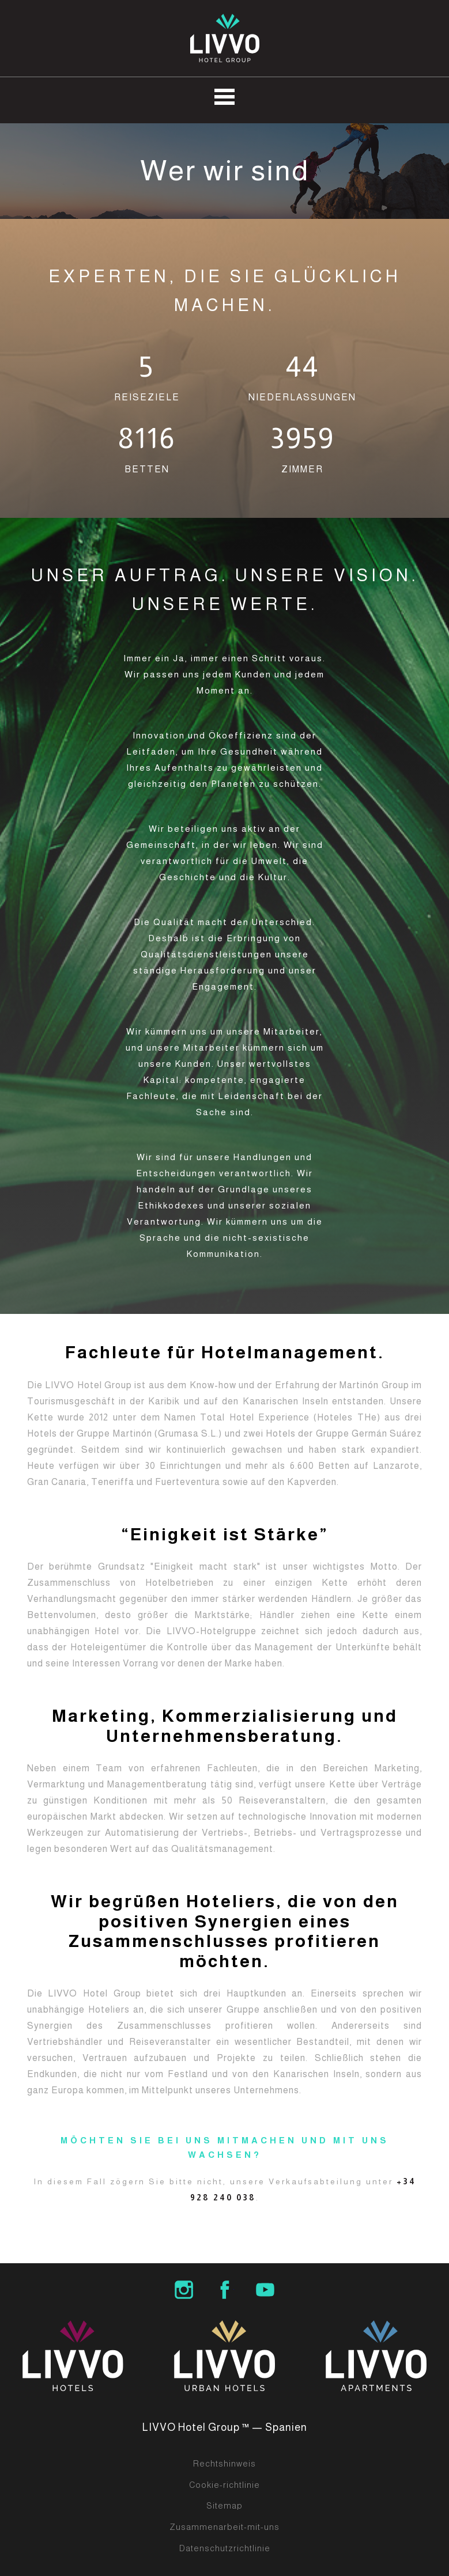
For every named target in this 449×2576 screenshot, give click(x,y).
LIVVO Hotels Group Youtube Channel (265, 2289)
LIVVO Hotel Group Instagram (184, 2289)
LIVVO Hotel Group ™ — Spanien (224, 2427)
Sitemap (224, 2505)
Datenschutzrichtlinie (224, 2548)
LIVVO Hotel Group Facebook (225, 2289)
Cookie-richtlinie (224, 2485)
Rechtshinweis (224, 2463)
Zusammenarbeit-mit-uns (224, 2527)
